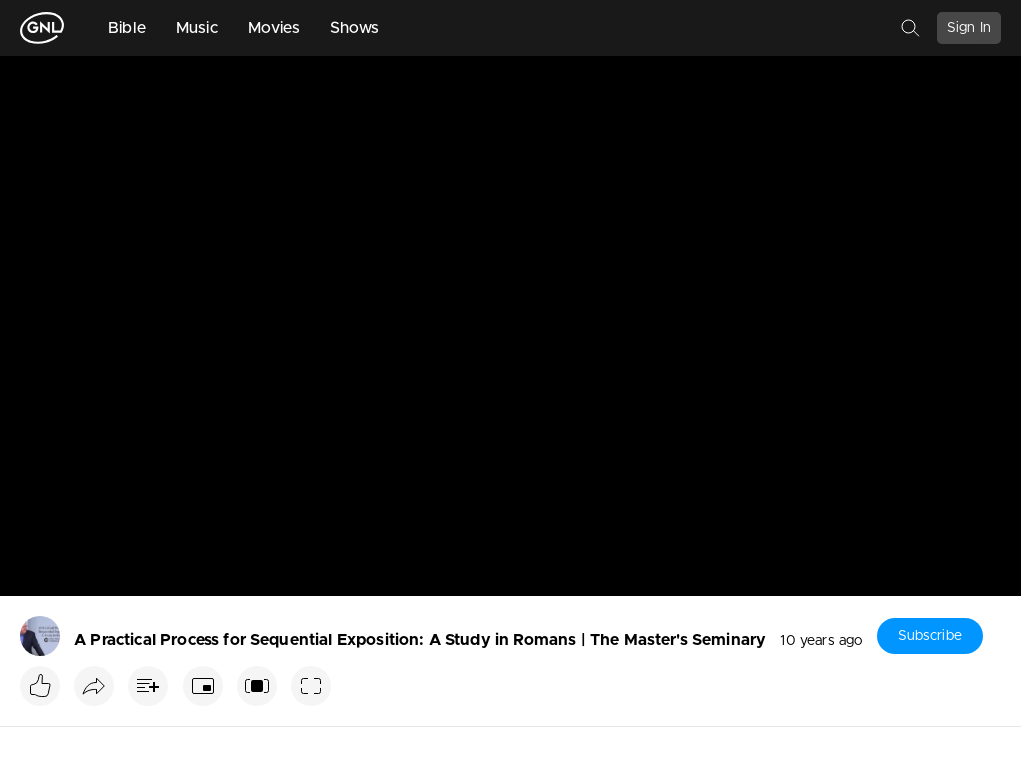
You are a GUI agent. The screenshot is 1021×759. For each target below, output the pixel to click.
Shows (355, 28)
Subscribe (930, 636)
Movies (274, 28)
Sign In (969, 28)
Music (197, 28)
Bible (127, 28)
